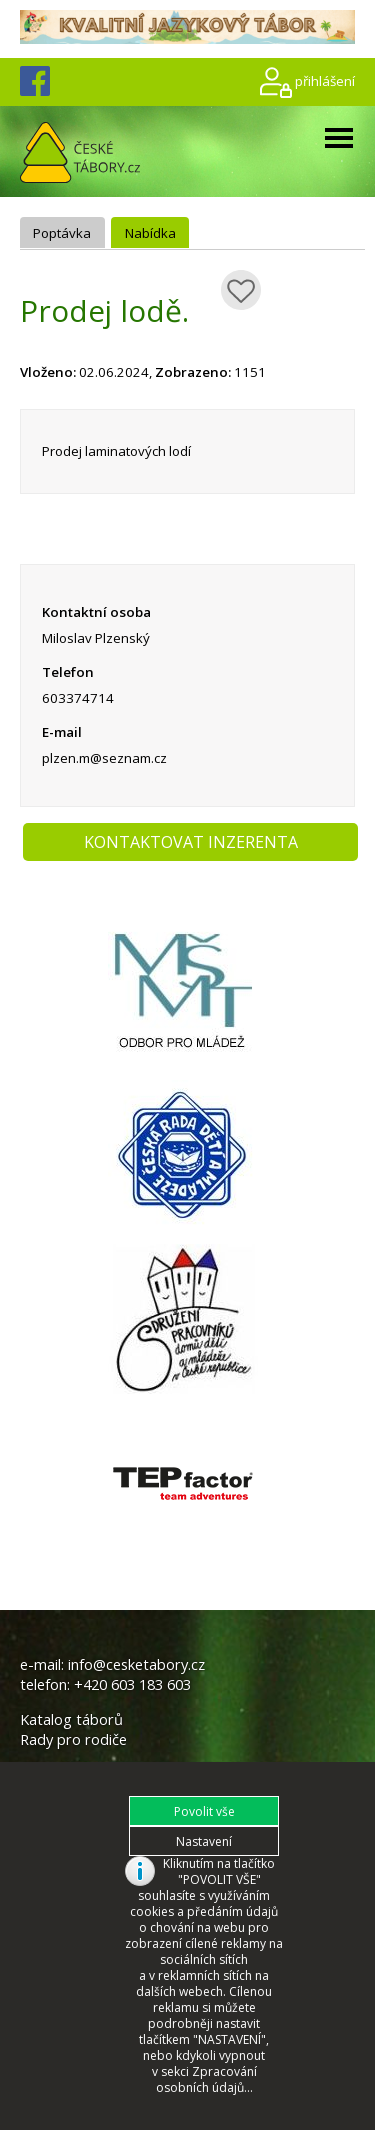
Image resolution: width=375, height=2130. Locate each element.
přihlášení (325, 80)
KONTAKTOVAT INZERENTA (191, 842)
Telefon (68, 672)
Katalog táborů (71, 1719)
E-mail (62, 732)
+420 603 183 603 (132, 1684)
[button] (204, 1811)
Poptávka (62, 233)
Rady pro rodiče (73, 1739)
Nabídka (150, 233)
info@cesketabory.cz (136, 1664)
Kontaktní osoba (96, 612)
